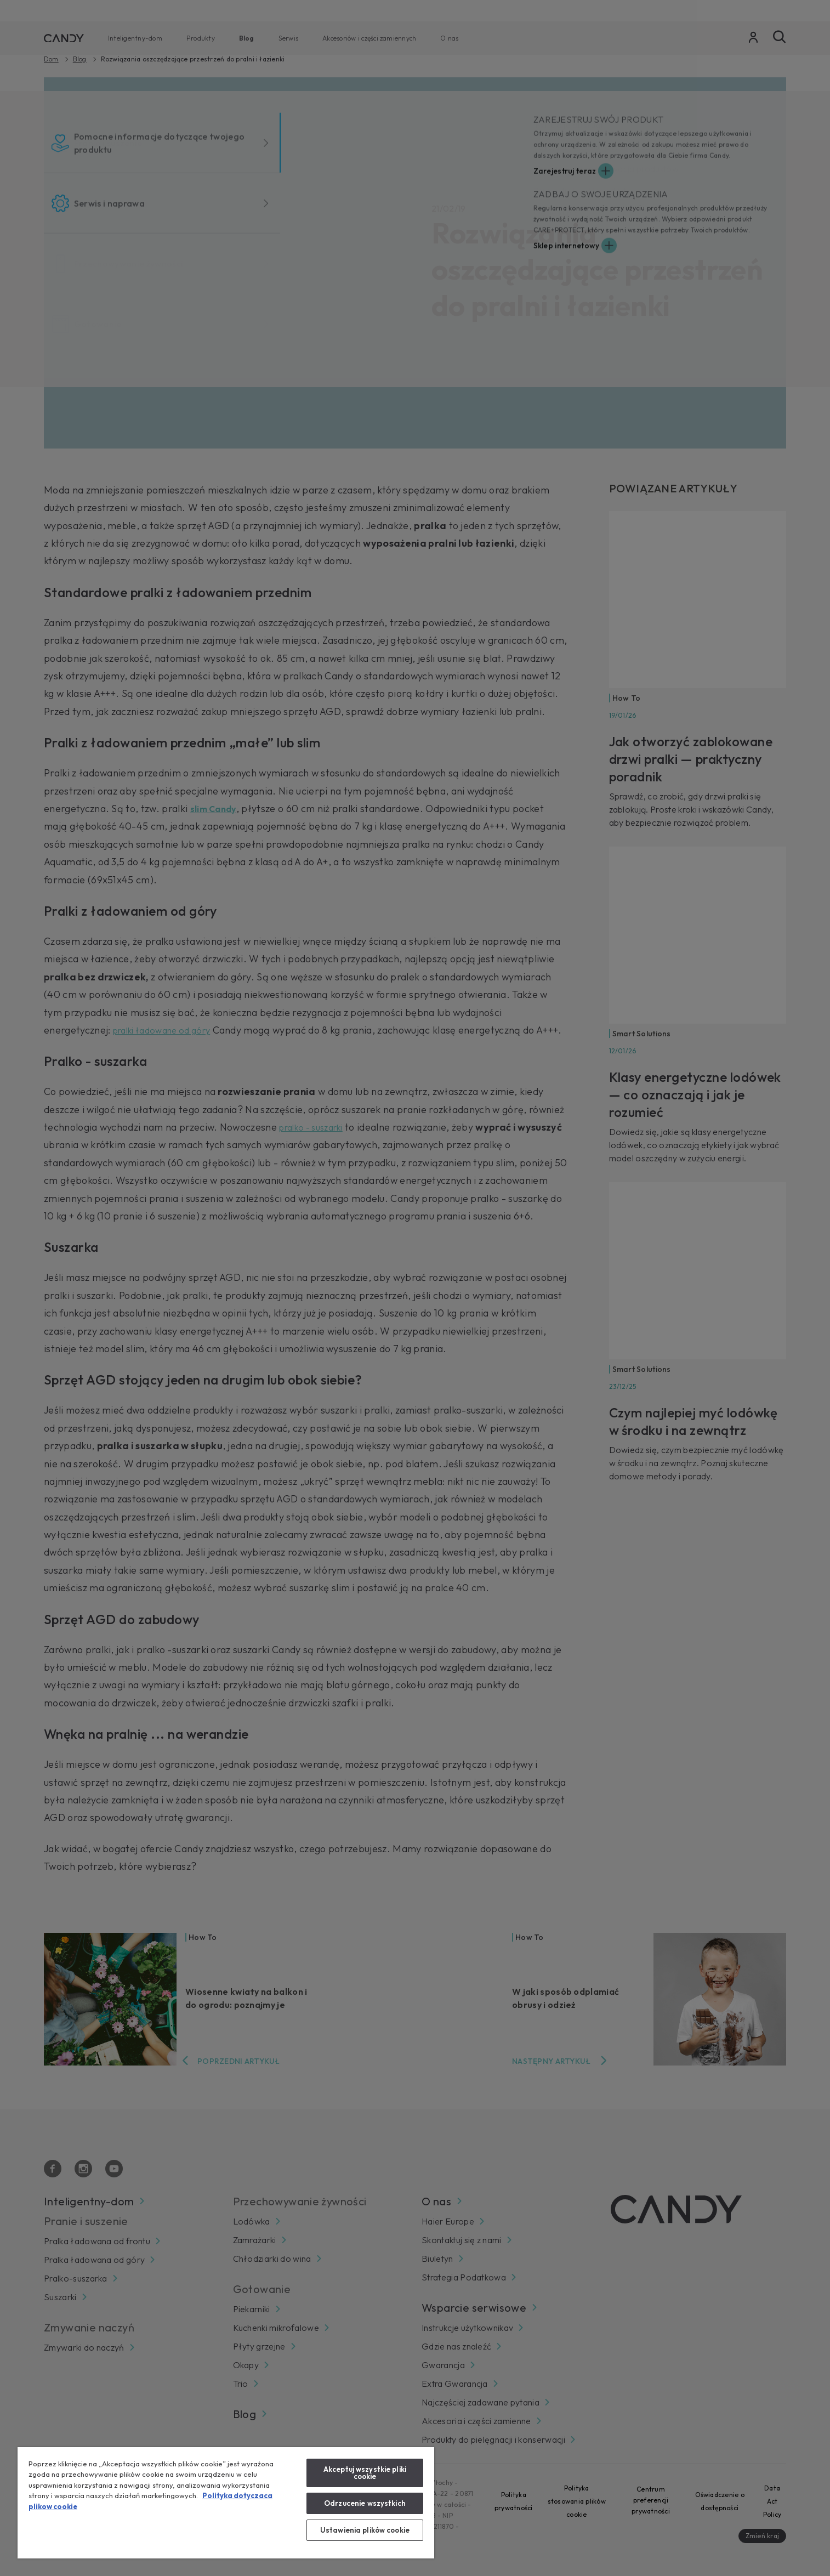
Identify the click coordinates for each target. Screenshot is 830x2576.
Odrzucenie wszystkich (365, 2503)
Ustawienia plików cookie (365, 2530)
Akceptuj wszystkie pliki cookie (364, 2473)
